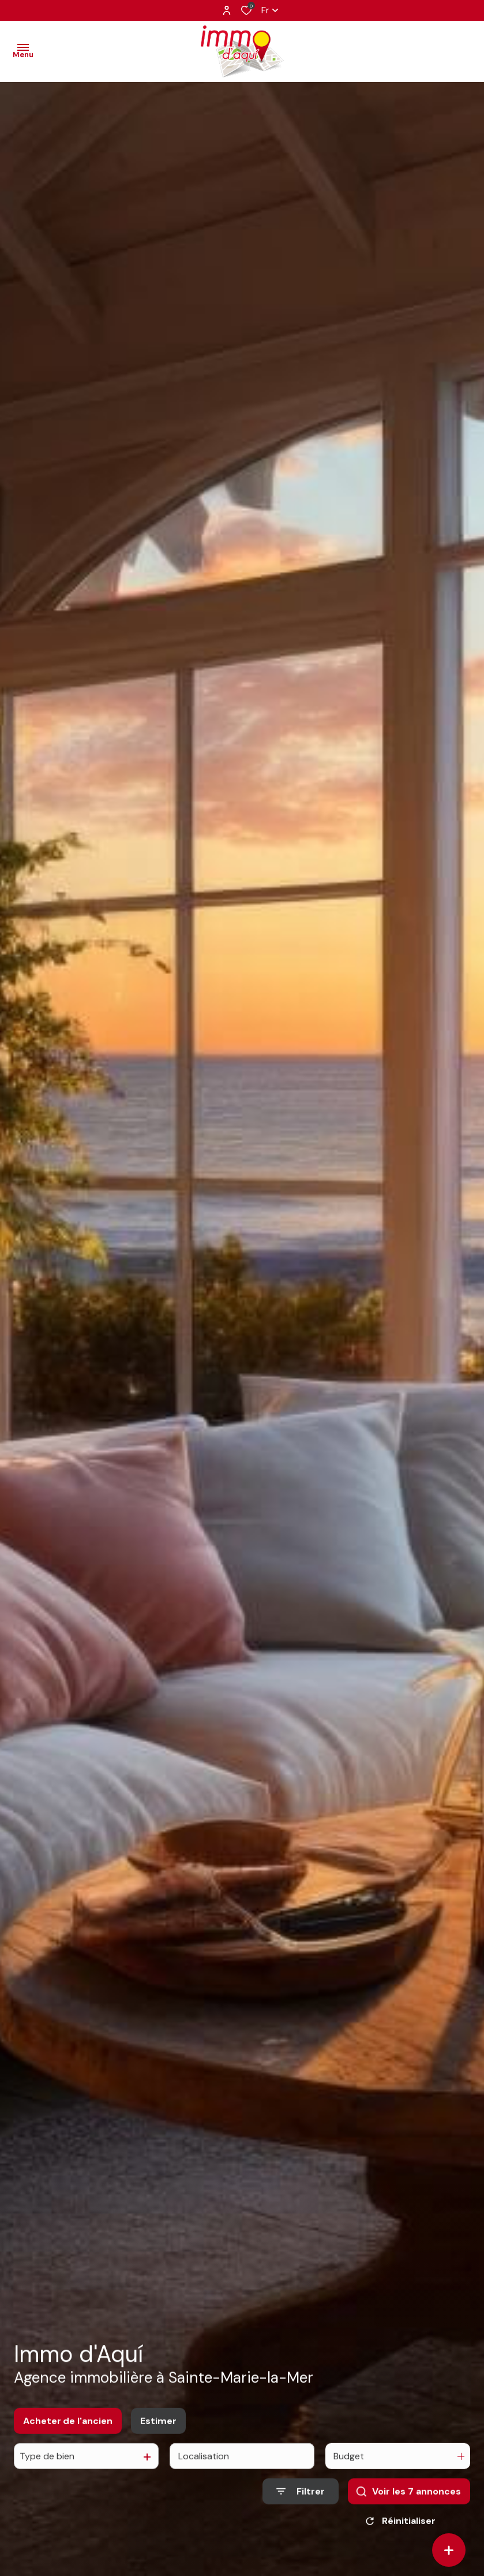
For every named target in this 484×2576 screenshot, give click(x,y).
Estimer (158, 2429)
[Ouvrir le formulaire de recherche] (300, 2500)
